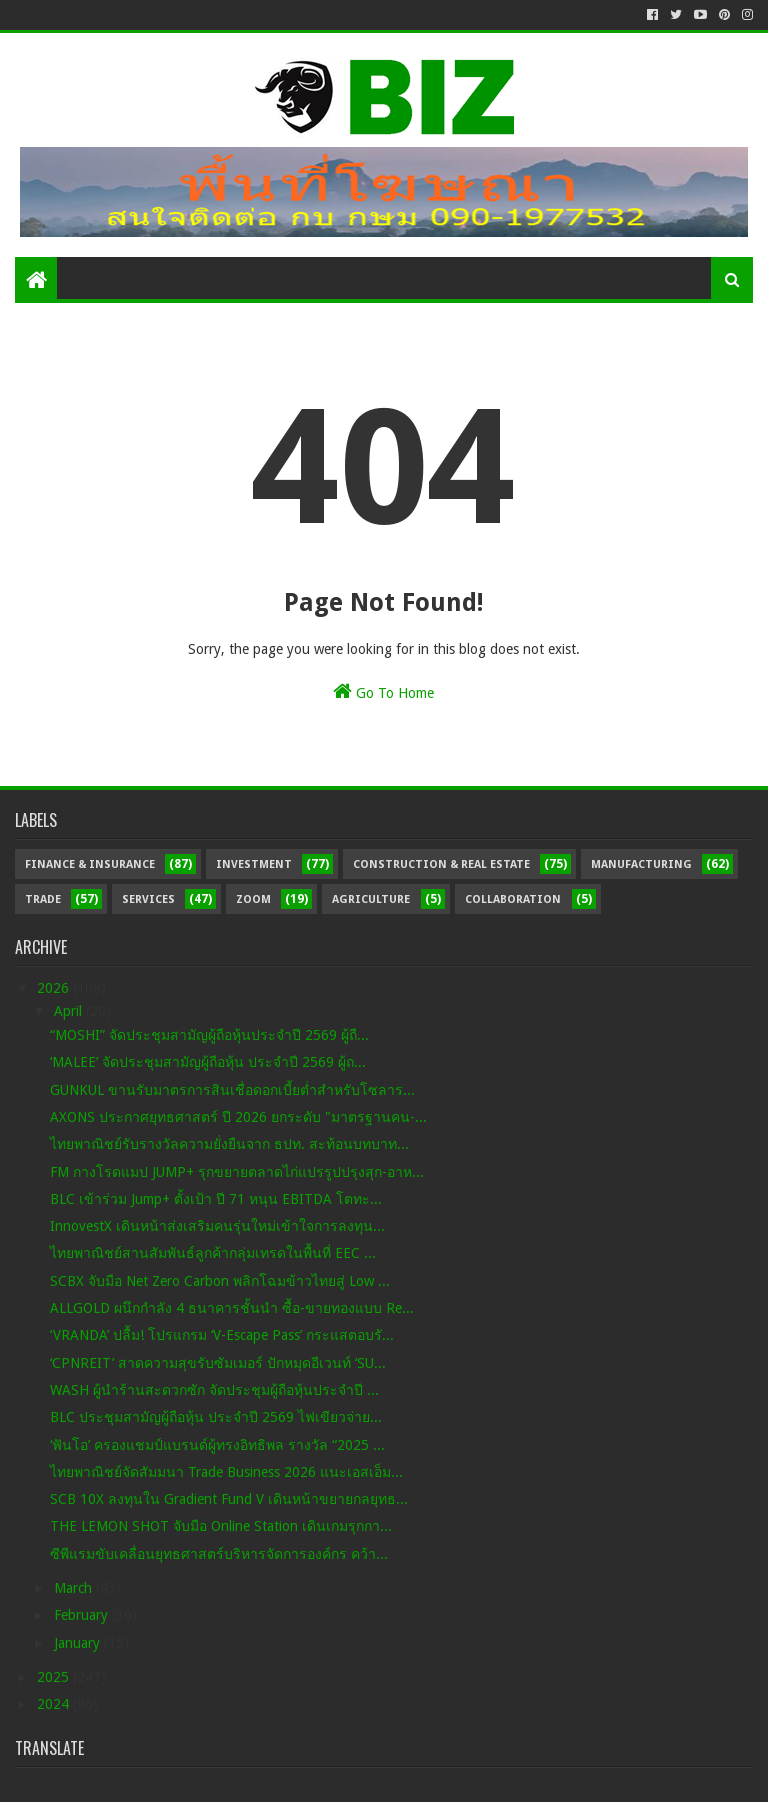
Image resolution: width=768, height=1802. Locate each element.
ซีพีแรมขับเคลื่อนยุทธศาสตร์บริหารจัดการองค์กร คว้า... (219, 1554)
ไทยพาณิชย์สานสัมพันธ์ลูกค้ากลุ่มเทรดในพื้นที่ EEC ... (213, 1253)
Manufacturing (641, 864)
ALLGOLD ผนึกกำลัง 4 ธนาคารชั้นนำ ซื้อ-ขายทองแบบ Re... (232, 1308)
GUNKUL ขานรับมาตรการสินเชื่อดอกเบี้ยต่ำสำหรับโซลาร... (232, 1090)
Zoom (253, 899)
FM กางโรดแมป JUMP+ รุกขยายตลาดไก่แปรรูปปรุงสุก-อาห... (237, 1172)
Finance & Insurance (90, 864)
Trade (43, 899)
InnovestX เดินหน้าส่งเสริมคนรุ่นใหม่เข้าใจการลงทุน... (217, 1226)
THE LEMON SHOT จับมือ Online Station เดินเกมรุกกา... (221, 1526)
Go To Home (383, 691)
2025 (55, 1677)
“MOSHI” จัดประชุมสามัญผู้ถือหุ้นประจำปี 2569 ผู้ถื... (209, 1035)
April (70, 1011)
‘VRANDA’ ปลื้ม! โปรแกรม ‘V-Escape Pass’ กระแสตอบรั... (222, 1335)
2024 (55, 1704)
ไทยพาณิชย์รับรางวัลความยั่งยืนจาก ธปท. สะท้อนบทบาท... (229, 1144)
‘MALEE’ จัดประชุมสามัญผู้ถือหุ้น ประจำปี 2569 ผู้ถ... (208, 1062)
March (75, 1588)
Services (148, 899)
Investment (254, 864)
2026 (55, 988)
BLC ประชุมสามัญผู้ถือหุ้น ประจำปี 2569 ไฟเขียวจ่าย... (216, 1417)
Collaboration (513, 899)
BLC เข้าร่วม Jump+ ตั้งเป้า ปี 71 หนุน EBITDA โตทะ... (216, 1199)
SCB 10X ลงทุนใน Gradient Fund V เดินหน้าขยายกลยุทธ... (229, 1499)
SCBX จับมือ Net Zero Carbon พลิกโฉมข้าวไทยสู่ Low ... (220, 1281)
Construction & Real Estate (441, 864)
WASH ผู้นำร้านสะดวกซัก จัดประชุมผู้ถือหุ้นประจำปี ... (214, 1390)
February (83, 1615)
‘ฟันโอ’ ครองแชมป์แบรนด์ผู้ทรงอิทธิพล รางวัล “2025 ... (217, 1445)
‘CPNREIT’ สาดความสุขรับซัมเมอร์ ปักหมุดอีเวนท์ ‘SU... (218, 1363)
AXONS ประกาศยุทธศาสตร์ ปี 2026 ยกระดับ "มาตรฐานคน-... (238, 1117)
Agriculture (371, 899)
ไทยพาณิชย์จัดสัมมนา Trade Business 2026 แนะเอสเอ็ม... (226, 1472)
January (79, 1643)
